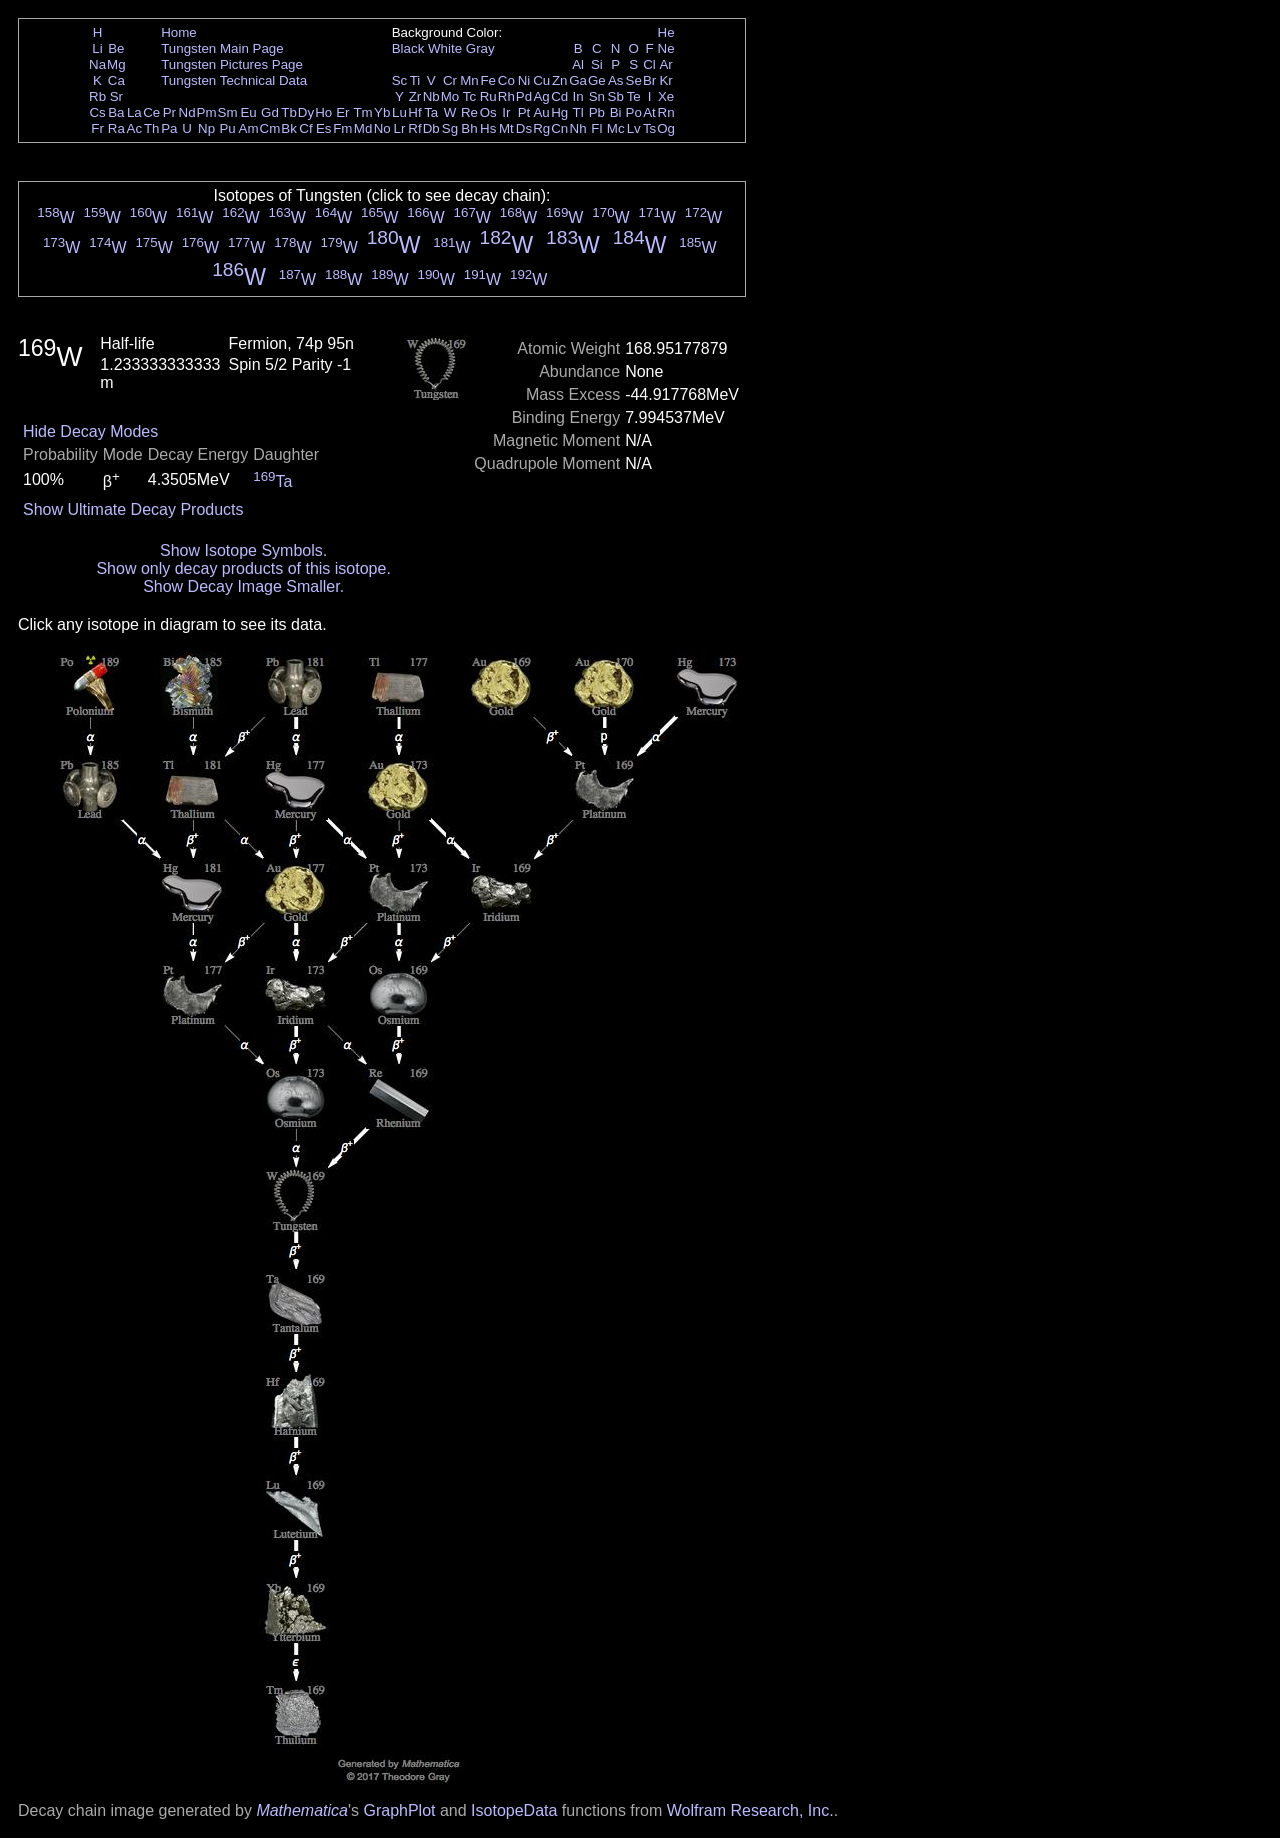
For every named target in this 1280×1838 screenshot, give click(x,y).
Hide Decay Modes (90, 431)
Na (97, 64)
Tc (469, 96)
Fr (97, 128)
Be (116, 48)
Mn (469, 80)
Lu (399, 112)
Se (634, 80)
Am (249, 128)
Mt (506, 128)
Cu (541, 80)
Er (342, 112)
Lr (400, 128)
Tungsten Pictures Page (232, 64)
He (666, 32)
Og (666, 128)
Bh (469, 128)
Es (324, 128)
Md (363, 128)
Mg (116, 64)
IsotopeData (514, 1810)
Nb (431, 96)
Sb (616, 96)
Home (179, 32)
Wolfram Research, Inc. (750, 1810)
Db (431, 128)
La (134, 112)
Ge (597, 80)
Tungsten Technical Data (234, 80)
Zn (560, 80)
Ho (323, 112)
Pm (207, 112)
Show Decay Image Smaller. (243, 586)
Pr (169, 112)
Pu (227, 128)
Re (469, 112)
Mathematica (302, 1810)
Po (634, 112)
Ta (431, 112)
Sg (450, 128)
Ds (524, 128)
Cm (270, 128)
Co (506, 80)
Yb (382, 112)
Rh (506, 96)
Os (488, 112)
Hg (559, 112)
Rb (97, 96)
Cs (97, 112)
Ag (541, 96)
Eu (248, 112)
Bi (616, 112)
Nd (187, 112)
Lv (634, 128)
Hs (488, 128)
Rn (666, 112)
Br (649, 80)
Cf (305, 128)
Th (152, 128)
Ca (116, 80)
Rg (541, 128)
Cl (649, 64)
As (616, 80)
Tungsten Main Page (222, 48)
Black (408, 48)
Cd (559, 96)
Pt (524, 112)
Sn (597, 96)
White (445, 48)
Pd (524, 96)
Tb (289, 112)
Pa (169, 128)
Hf (414, 112)
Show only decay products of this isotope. (243, 568)
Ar (665, 64)
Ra (116, 128)
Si (597, 64)
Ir (506, 112)
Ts (649, 128)
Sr (116, 96)
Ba (116, 112)
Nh (578, 128)
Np (206, 128)
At (649, 112)
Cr (450, 80)
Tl (578, 112)
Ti (415, 80)
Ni (524, 80)
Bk (289, 128)
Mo (450, 96)
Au (541, 112)
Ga (578, 80)
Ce (151, 112)
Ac (135, 128)
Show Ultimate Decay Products (133, 509)
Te (634, 96)
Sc (400, 80)
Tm (362, 112)
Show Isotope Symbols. (243, 550)
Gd (270, 112)
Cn (559, 128)
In (578, 96)
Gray (480, 48)
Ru (488, 96)
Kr (665, 80)
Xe (666, 96)
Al (578, 64)
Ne (666, 48)
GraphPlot (399, 1810)
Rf (414, 128)
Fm (342, 128)
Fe (488, 80)
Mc (616, 128)
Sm (228, 112)
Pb (597, 112)
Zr (415, 96)
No (382, 128)
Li (97, 48)
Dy (306, 112)
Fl (596, 128)
